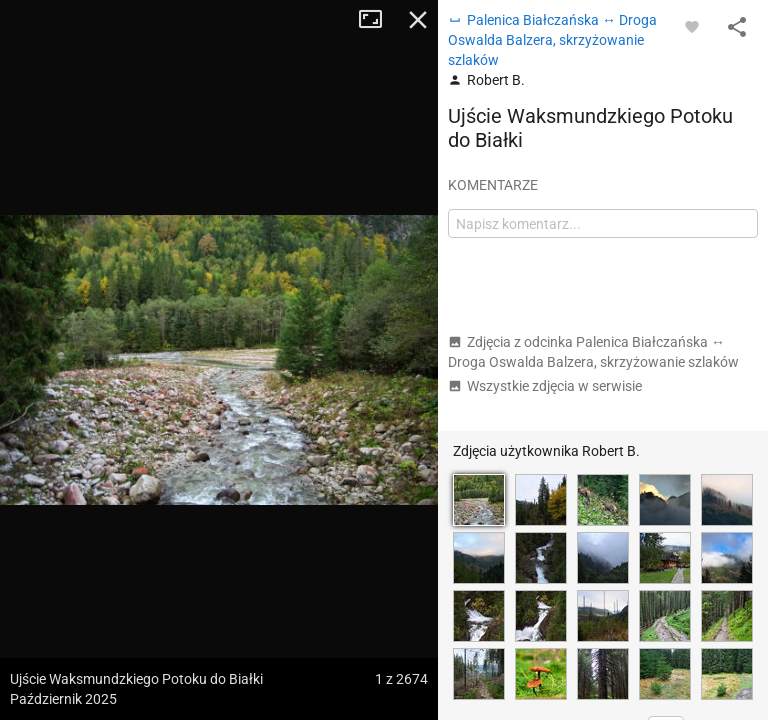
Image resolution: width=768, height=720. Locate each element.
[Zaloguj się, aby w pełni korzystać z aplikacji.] (692, 26)
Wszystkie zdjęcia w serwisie (545, 386)
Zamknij (418, 20)
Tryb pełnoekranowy (378, 20)
